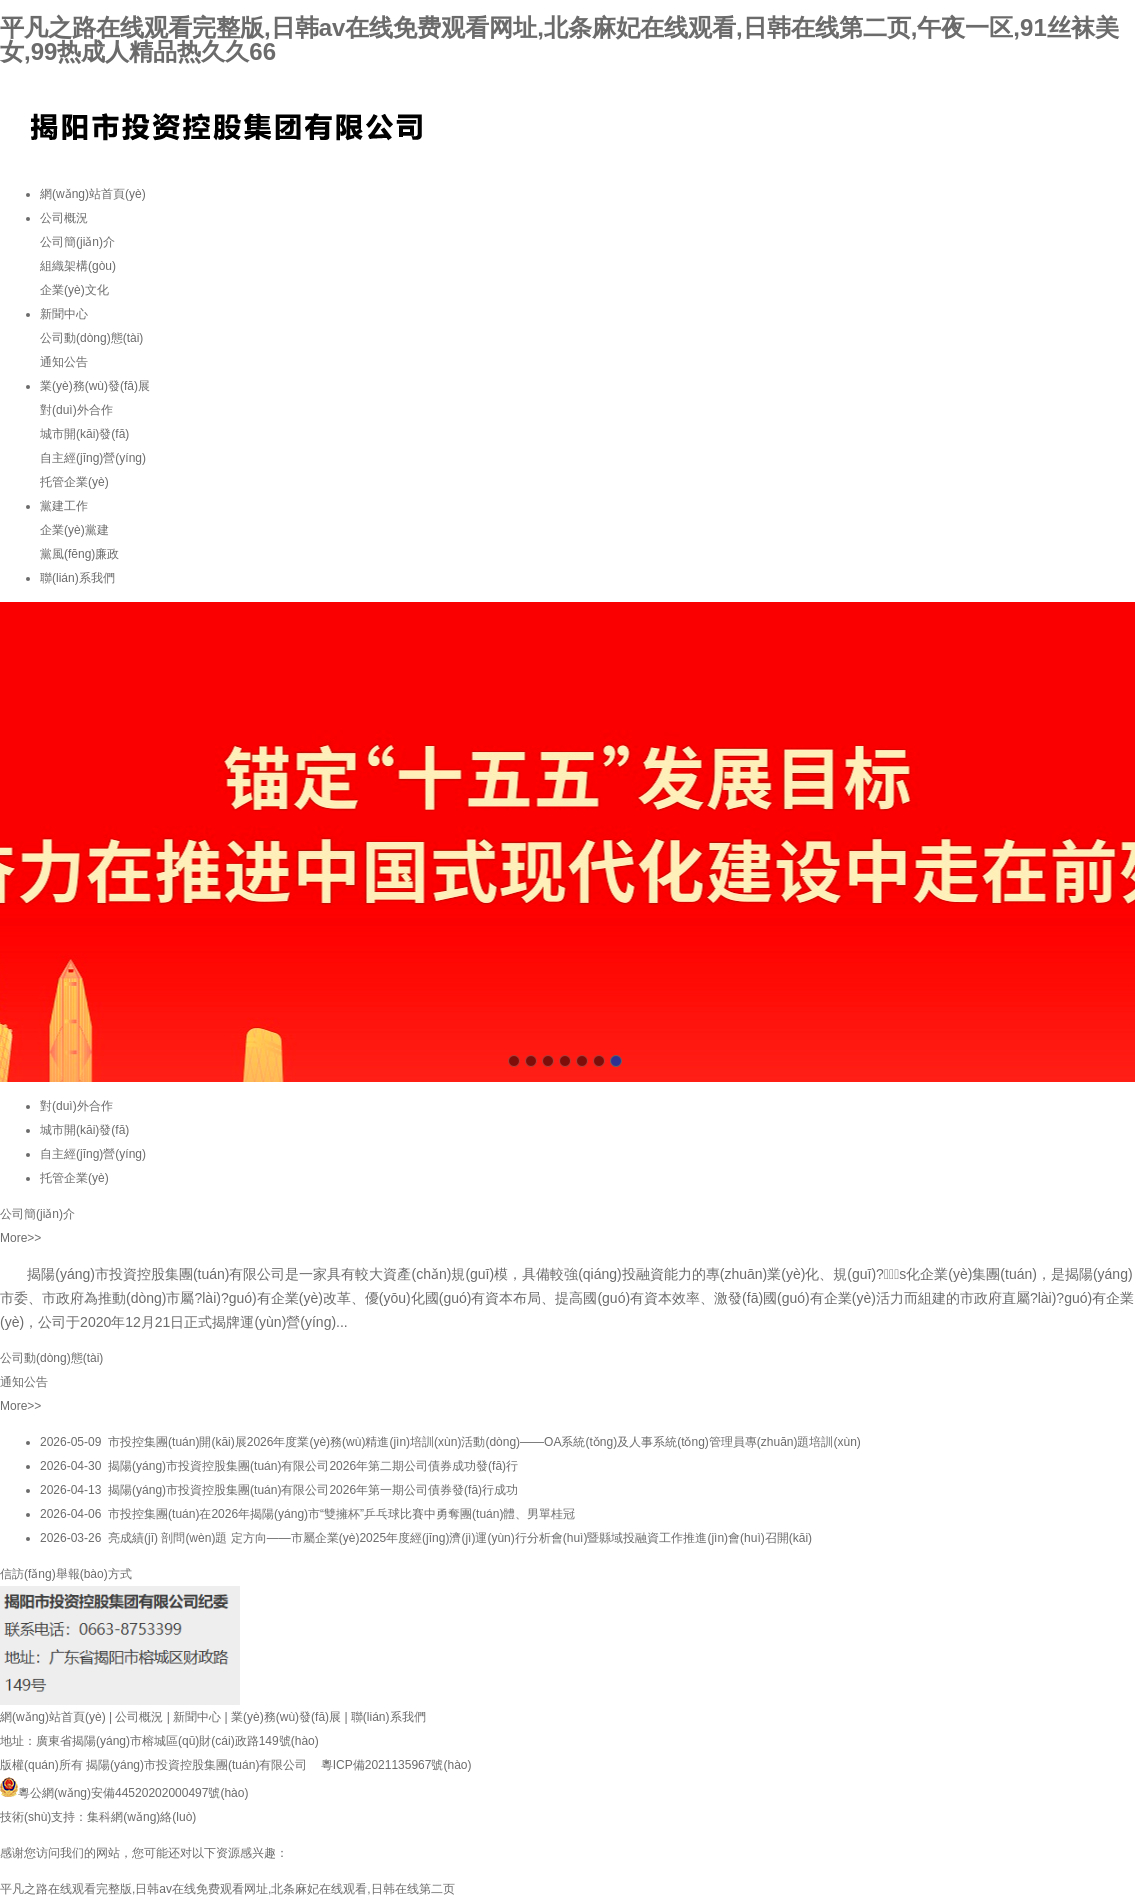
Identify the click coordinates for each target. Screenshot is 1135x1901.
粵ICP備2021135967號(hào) (396, 1765)
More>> (20, 1238)
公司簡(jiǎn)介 (77, 242)
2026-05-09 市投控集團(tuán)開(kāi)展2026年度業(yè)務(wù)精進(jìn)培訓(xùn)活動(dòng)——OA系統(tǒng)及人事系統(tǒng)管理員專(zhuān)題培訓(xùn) (450, 1442)
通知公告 (64, 362)
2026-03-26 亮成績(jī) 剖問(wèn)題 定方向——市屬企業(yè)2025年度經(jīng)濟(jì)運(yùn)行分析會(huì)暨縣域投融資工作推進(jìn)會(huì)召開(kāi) (426, 1538)
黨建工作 (64, 506)
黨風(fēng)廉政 (79, 554)
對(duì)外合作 (76, 410)
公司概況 (64, 218)
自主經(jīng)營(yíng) (93, 458)
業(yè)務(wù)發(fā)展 (95, 386)
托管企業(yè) (74, 482)
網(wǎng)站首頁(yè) (93, 194)
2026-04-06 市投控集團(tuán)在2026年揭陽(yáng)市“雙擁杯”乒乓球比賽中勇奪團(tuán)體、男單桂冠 (307, 1514)
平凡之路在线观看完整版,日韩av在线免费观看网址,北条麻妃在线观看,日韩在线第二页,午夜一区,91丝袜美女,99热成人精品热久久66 (559, 39)
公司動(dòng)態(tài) (91, 338)
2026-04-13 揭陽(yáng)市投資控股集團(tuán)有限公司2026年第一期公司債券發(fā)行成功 (279, 1490)
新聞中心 (64, 314)
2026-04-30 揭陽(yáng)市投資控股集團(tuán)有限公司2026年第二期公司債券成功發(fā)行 (279, 1466)
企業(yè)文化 (74, 290)
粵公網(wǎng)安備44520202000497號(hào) (124, 1793)
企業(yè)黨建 (74, 530)
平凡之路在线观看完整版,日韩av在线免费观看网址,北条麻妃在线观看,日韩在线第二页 (227, 1889)
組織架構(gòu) (78, 266)
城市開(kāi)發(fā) (84, 434)
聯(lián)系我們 (77, 578)
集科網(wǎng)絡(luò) (141, 1817)
